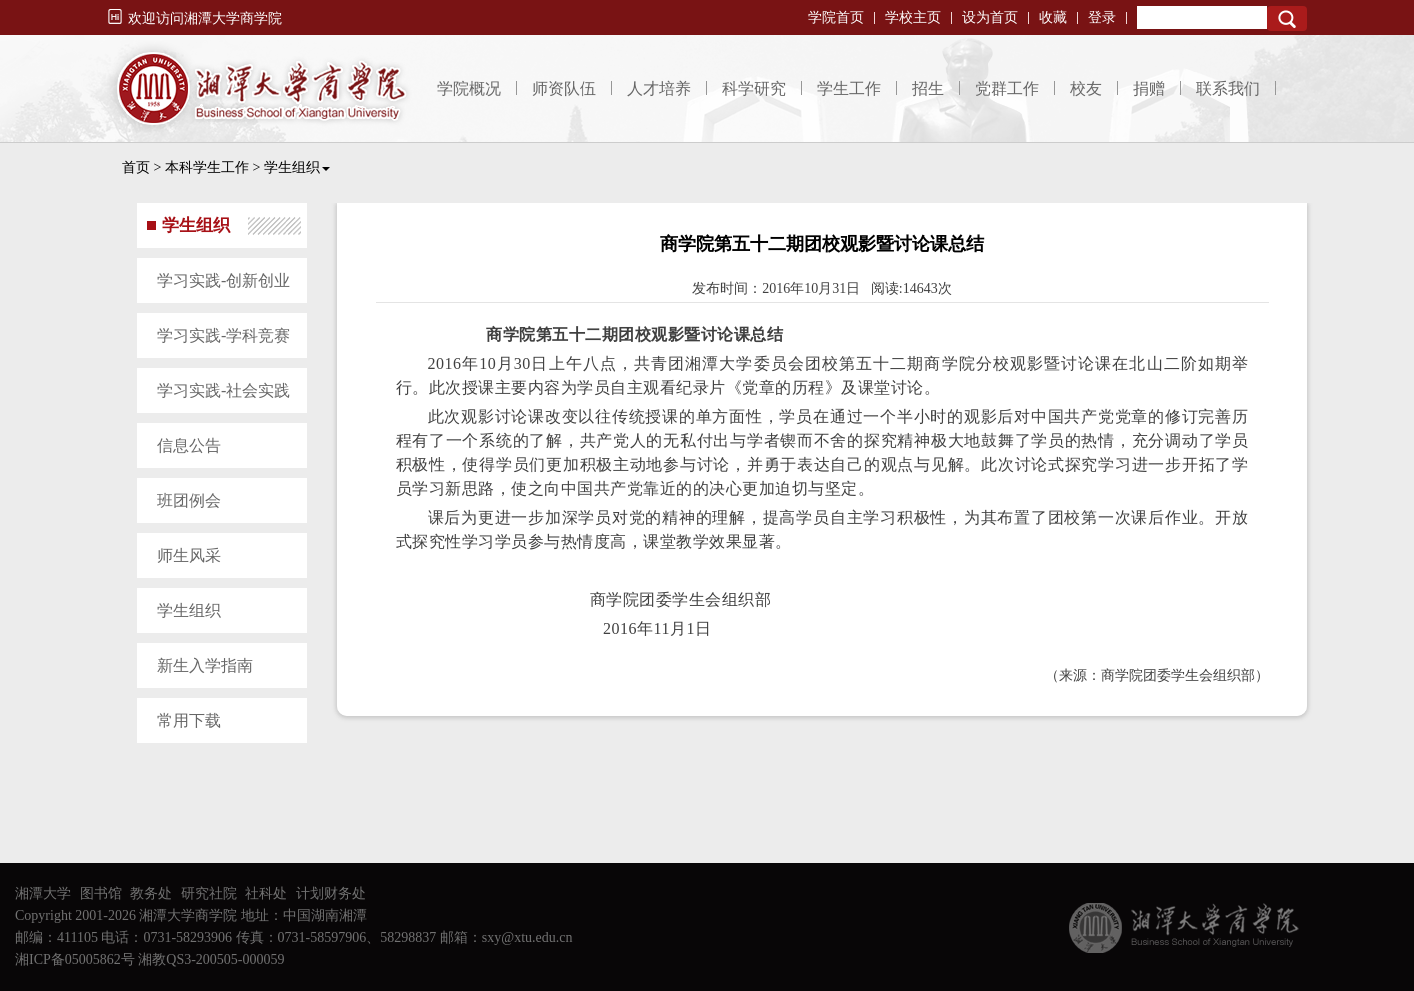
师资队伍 (564, 88)
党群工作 (1007, 88)
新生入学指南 (205, 665)
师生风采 (189, 555)
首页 (136, 167)
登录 (1102, 17)
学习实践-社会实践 (223, 390)
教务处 (151, 893)
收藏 (1053, 17)
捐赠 (1149, 88)
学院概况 (469, 88)
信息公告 (189, 445)
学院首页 (836, 17)
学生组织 (297, 167)
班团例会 (189, 500)
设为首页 (990, 17)
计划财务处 (331, 893)
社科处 (266, 893)
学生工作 (849, 88)
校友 (1086, 88)
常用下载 (189, 720)
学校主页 (913, 17)
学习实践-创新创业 (223, 280)
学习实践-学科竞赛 (223, 335)
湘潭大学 (43, 893)
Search (1287, 18)
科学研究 (754, 88)
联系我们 (1228, 88)
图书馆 (101, 893)
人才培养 (659, 88)
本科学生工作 (207, 167)
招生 (928, 88)
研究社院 (209, 893)
